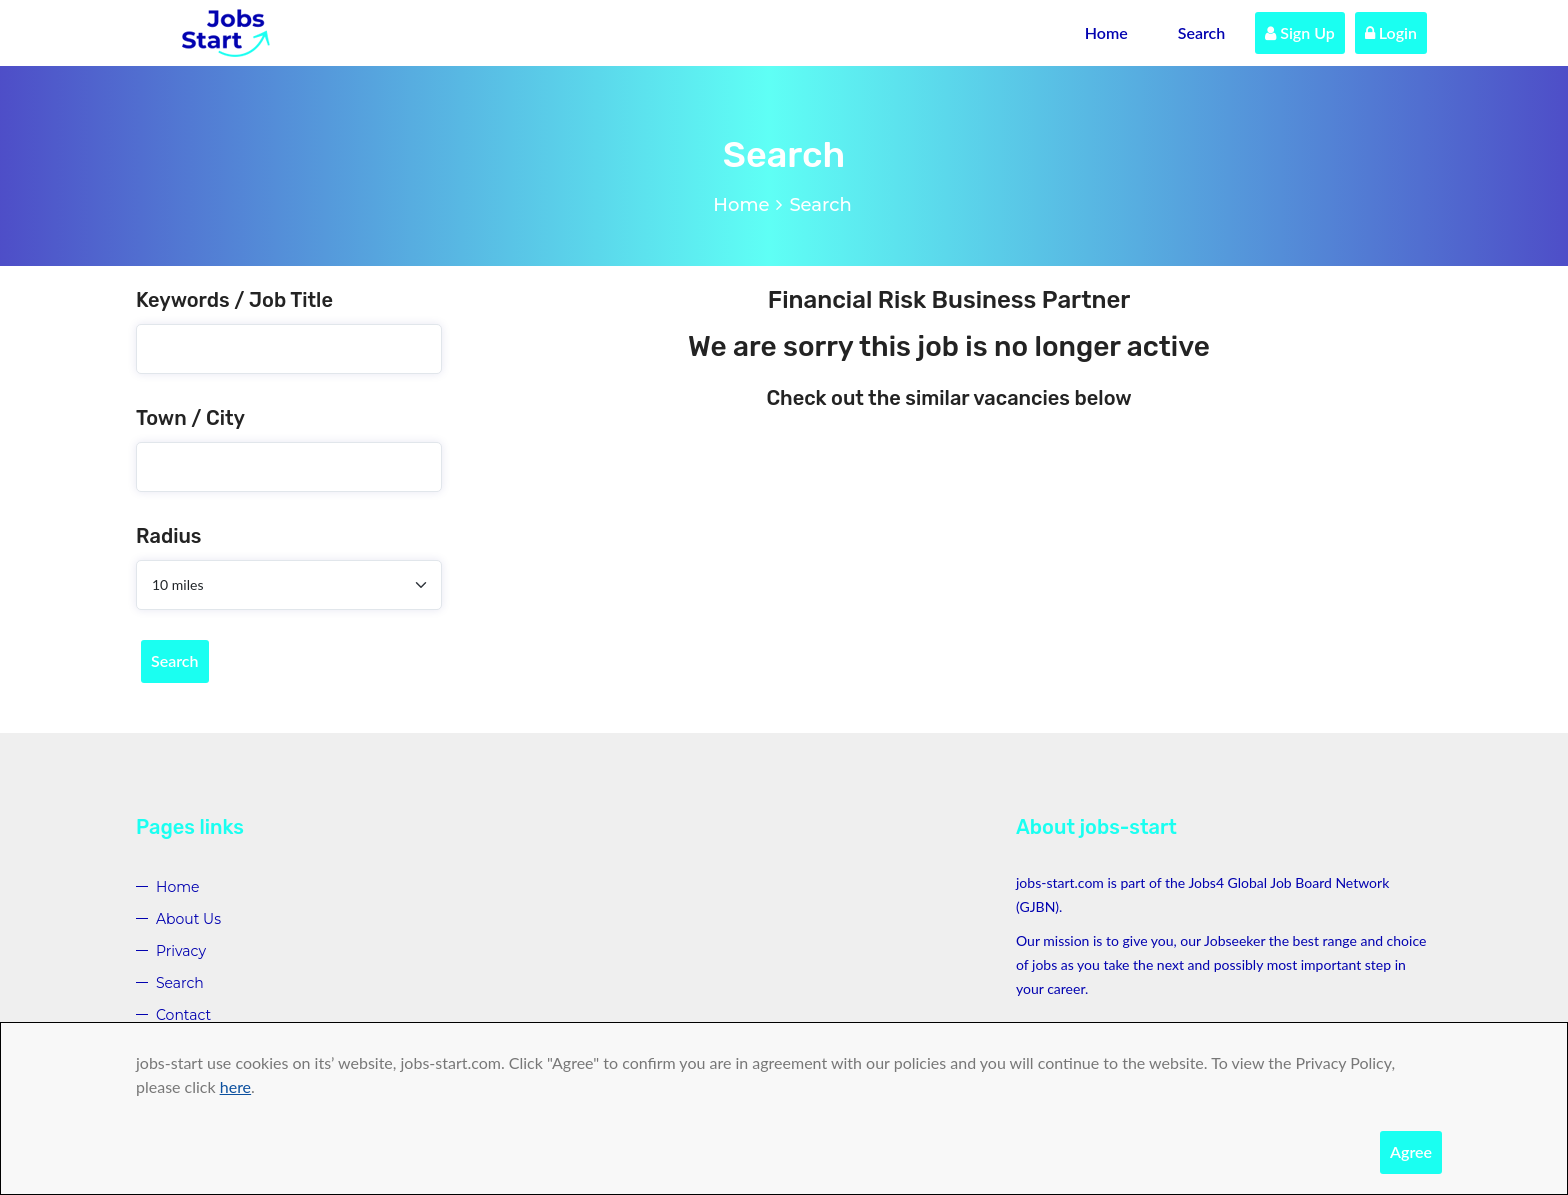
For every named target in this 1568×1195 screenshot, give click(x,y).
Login (1391, 32)
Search (1202, 32)
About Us (188, 919)
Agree (1411, 1151)
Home (1106, 32)
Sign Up (1300, 32)
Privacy (181, 951)
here (235, 1086)
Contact (183, 1015)
